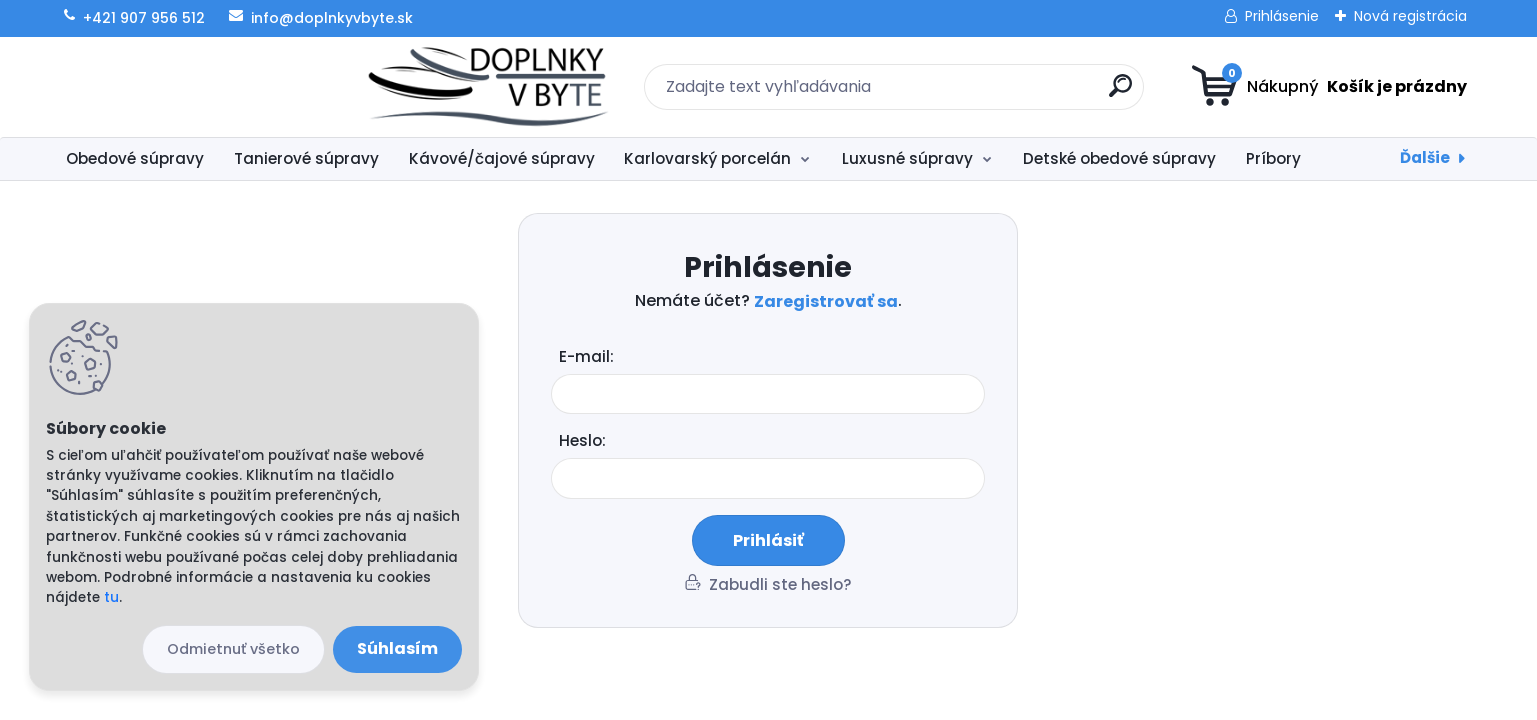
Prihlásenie (1282, 16)
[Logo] (176, 87)
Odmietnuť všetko (233, 649)
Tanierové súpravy (306, 158)
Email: (776, 357)
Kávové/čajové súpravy (502, 158)
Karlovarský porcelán (707, 158)
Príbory (1273, 158)
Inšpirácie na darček (1410, 158)
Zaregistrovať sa (826, 301)
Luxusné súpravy (907, 158)
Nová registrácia (1410, 16)
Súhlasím (397, 648)
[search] (963, 93)
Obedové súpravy (135, 158)
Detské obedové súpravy (1119, 158)
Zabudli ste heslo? (780, 584)
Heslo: (582, 440)
